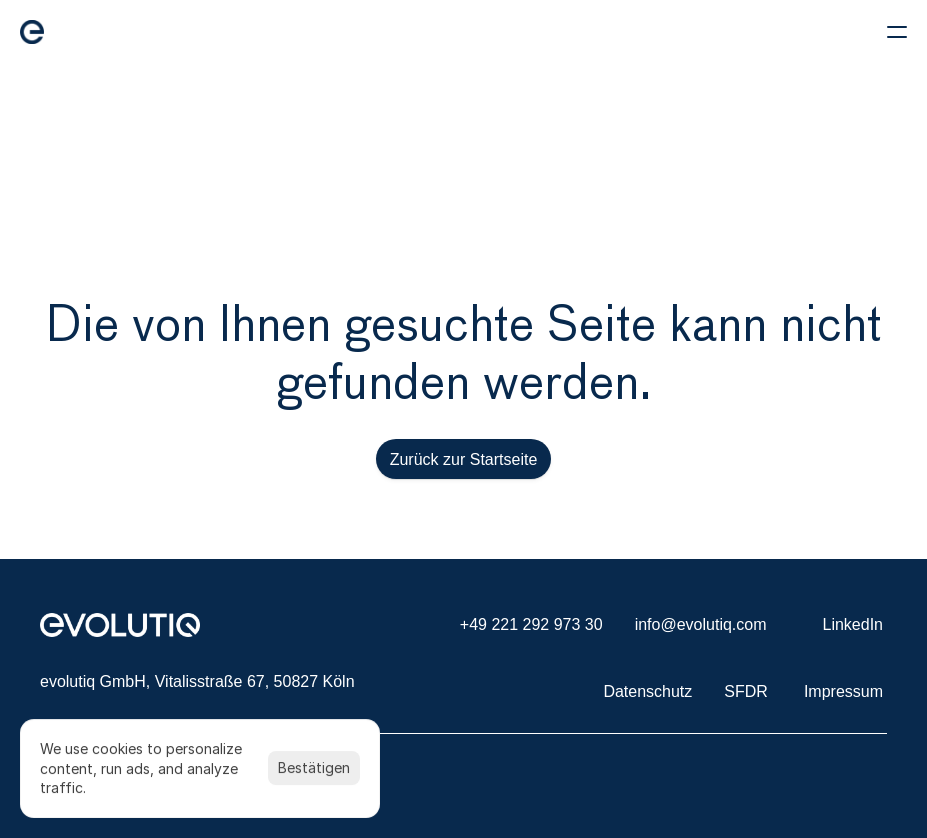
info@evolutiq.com (701, 624)
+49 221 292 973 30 (531, 624)
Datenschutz (647, 691)
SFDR (746, 691)
